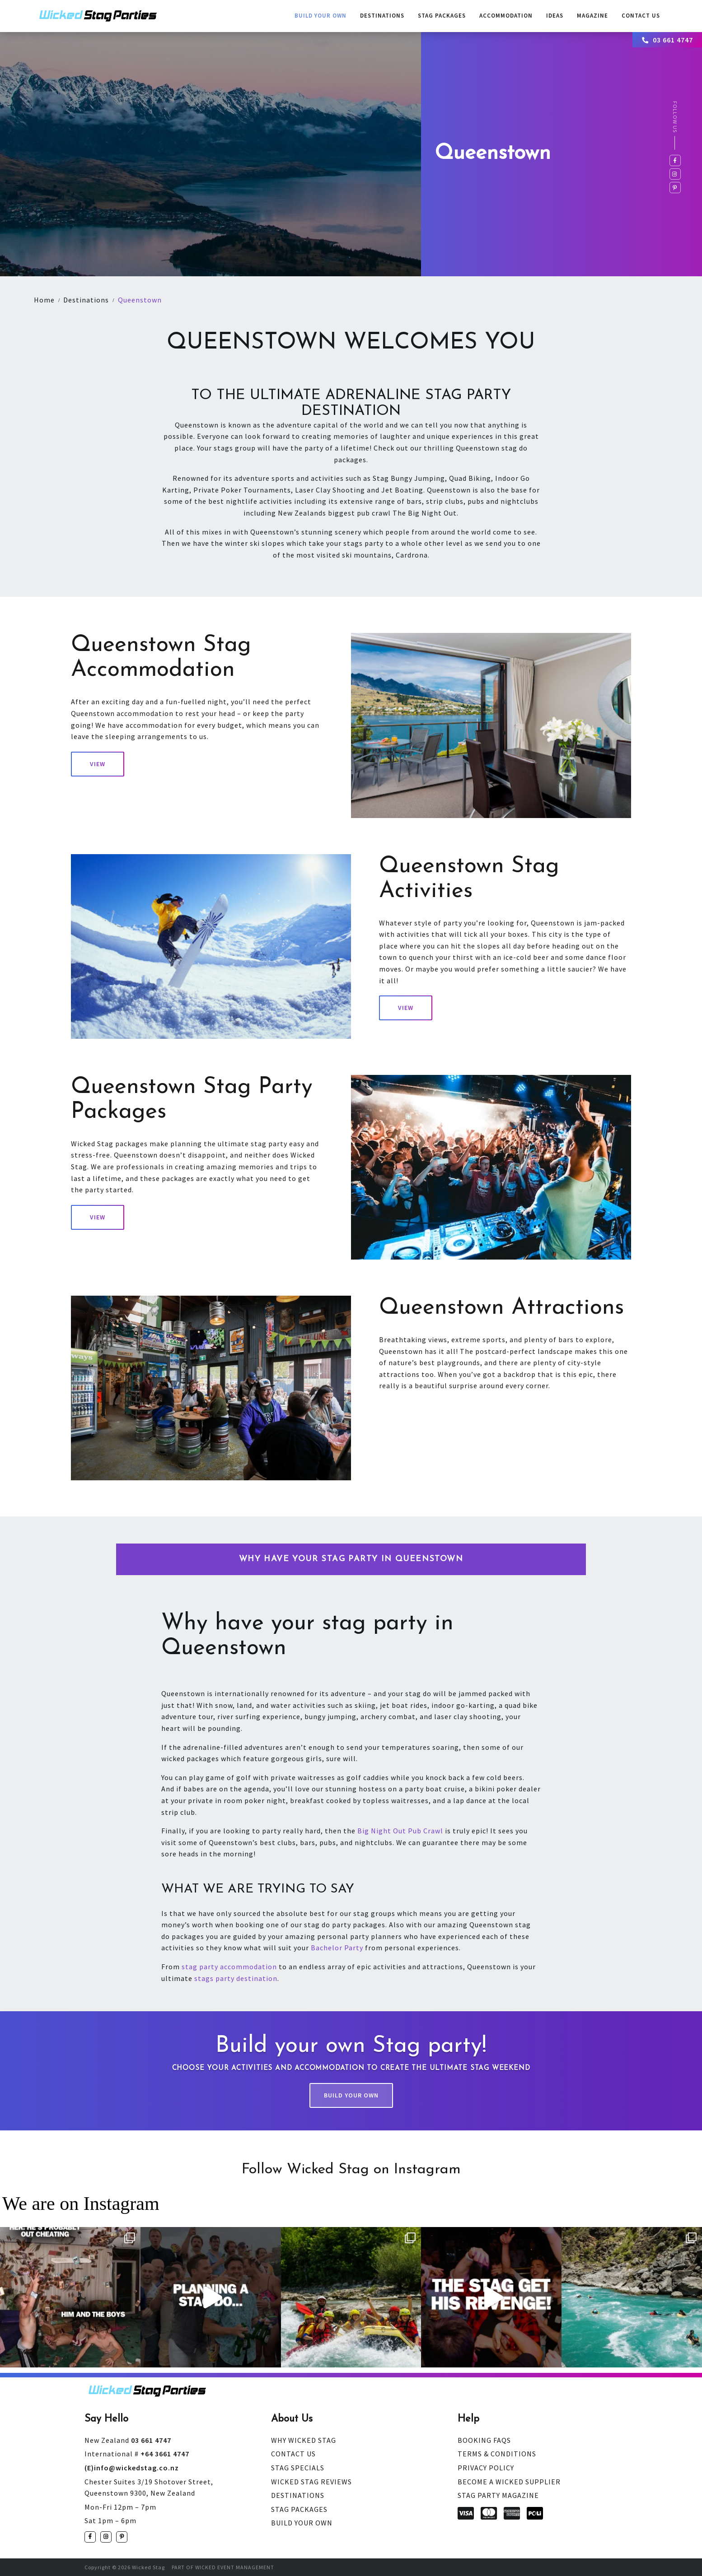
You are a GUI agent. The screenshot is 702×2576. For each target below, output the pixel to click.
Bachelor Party (337, 1947)
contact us (641, 15)
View (97, 764)
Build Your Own (320, 15)
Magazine (592, 15)
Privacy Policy (486, 2467)
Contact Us (293, 2453)
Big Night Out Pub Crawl (400, 1830)
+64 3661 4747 (136, 2453)
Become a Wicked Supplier (509, 2481)
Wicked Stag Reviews (311, 2481)
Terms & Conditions (497, 2453)
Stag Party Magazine (498, 2495)
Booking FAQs (484, 2440)
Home (44, 299)
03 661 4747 (667, 39)
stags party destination (235, 1978)
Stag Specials (297, 2467)
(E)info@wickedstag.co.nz (131, 2467)
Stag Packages (442, 15)
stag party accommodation (229, 1966)
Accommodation (506, 15)
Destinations (382, 15)
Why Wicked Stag (303, 2440)
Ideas (554, 15)
